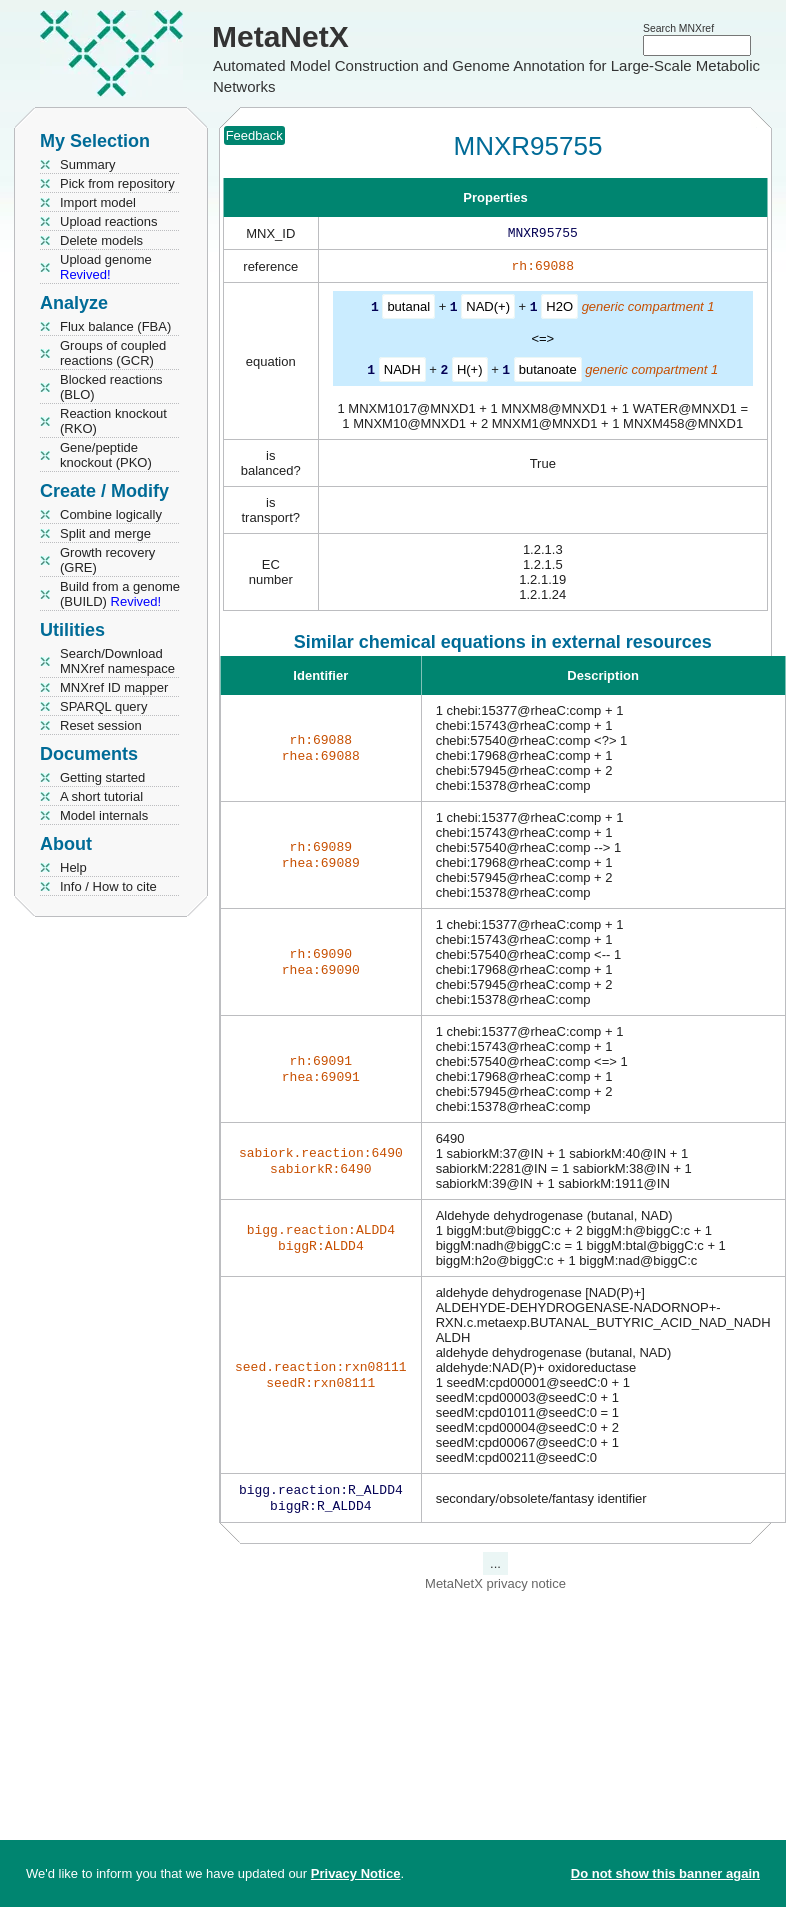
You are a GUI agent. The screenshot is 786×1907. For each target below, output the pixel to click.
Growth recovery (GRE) (107, 560)
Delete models (101, 240)
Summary (88, 164)
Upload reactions (109, 221)
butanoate (548, 372)
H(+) (470, 372)
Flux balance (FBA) (115, 326)
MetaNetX (280, 36)
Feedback (254, 135)
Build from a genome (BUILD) (120, 594)
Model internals (104, 815)
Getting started (102, 777)
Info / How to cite (108, 886)
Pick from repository (117, 183)
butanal (408, 310)
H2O (559, 310)
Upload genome (106, 267)
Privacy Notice (356, 1873)
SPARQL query (103, 706)
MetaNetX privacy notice (495, 1589)
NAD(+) (488, 310)
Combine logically (111, 514)
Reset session (101, 725)
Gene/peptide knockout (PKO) (106, 455)
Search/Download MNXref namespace (117, 661)
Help (73, 867)
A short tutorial (101, 796)
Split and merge (105, 533)
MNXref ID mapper (114, 687)
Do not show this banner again (665, 1873)
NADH (402, 372)
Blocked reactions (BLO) (111, 387)
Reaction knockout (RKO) (113, 421)
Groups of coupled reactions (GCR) (113, 353)
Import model (98, 202)
